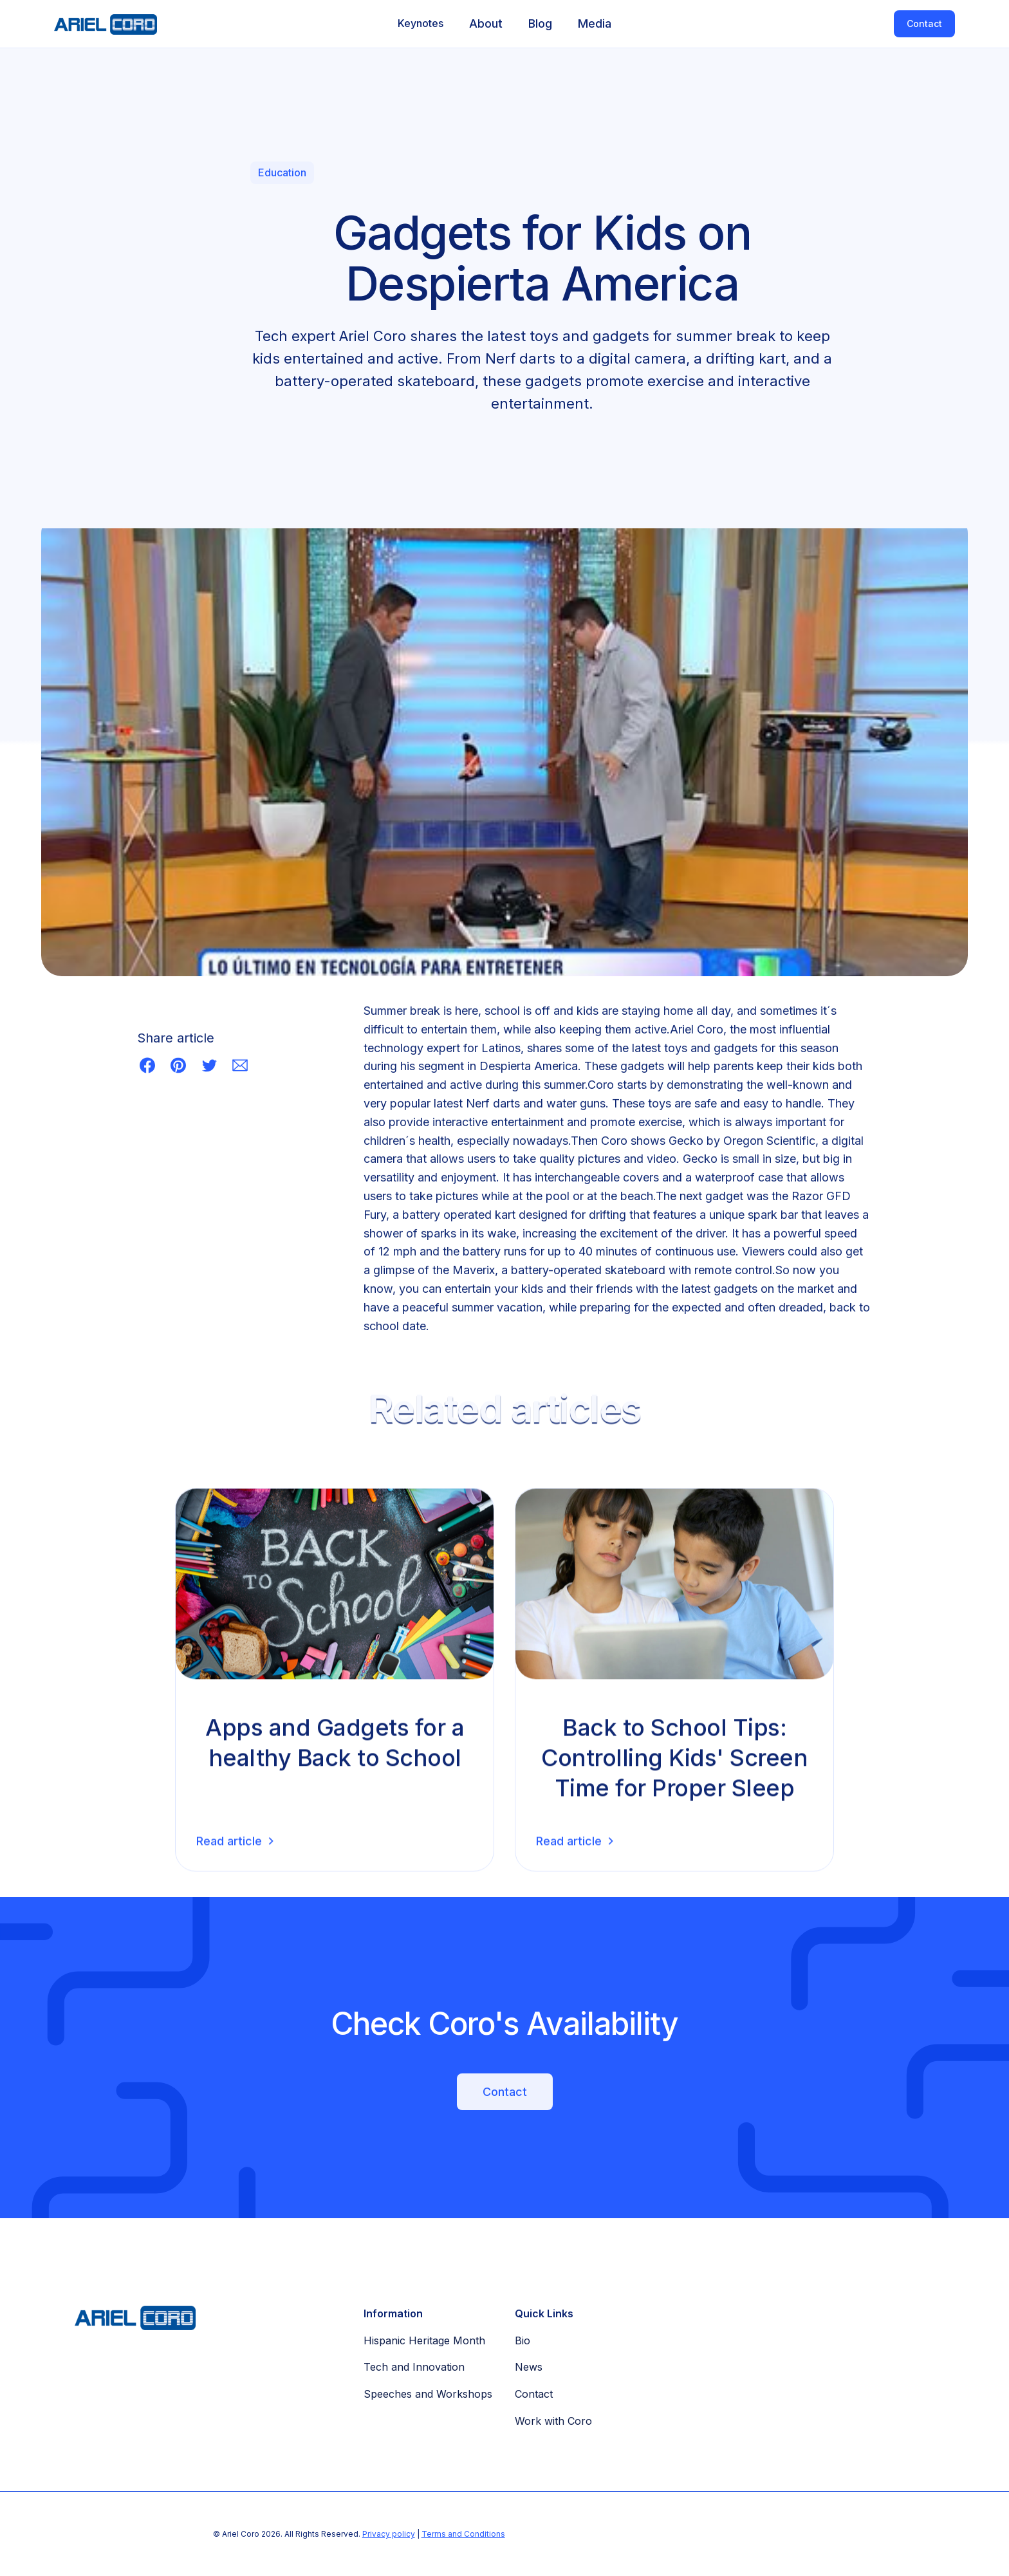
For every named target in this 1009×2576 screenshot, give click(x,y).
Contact (924, 23)
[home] (99, 24)
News (528, 2366)
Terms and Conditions (463, 2534)
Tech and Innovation (414, 2366)
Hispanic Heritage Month (424, 2340)
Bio (522, 2340)
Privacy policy (388, 2534)
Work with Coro (553, 2420)
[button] (420, 24)
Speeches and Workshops (428, 2393)
